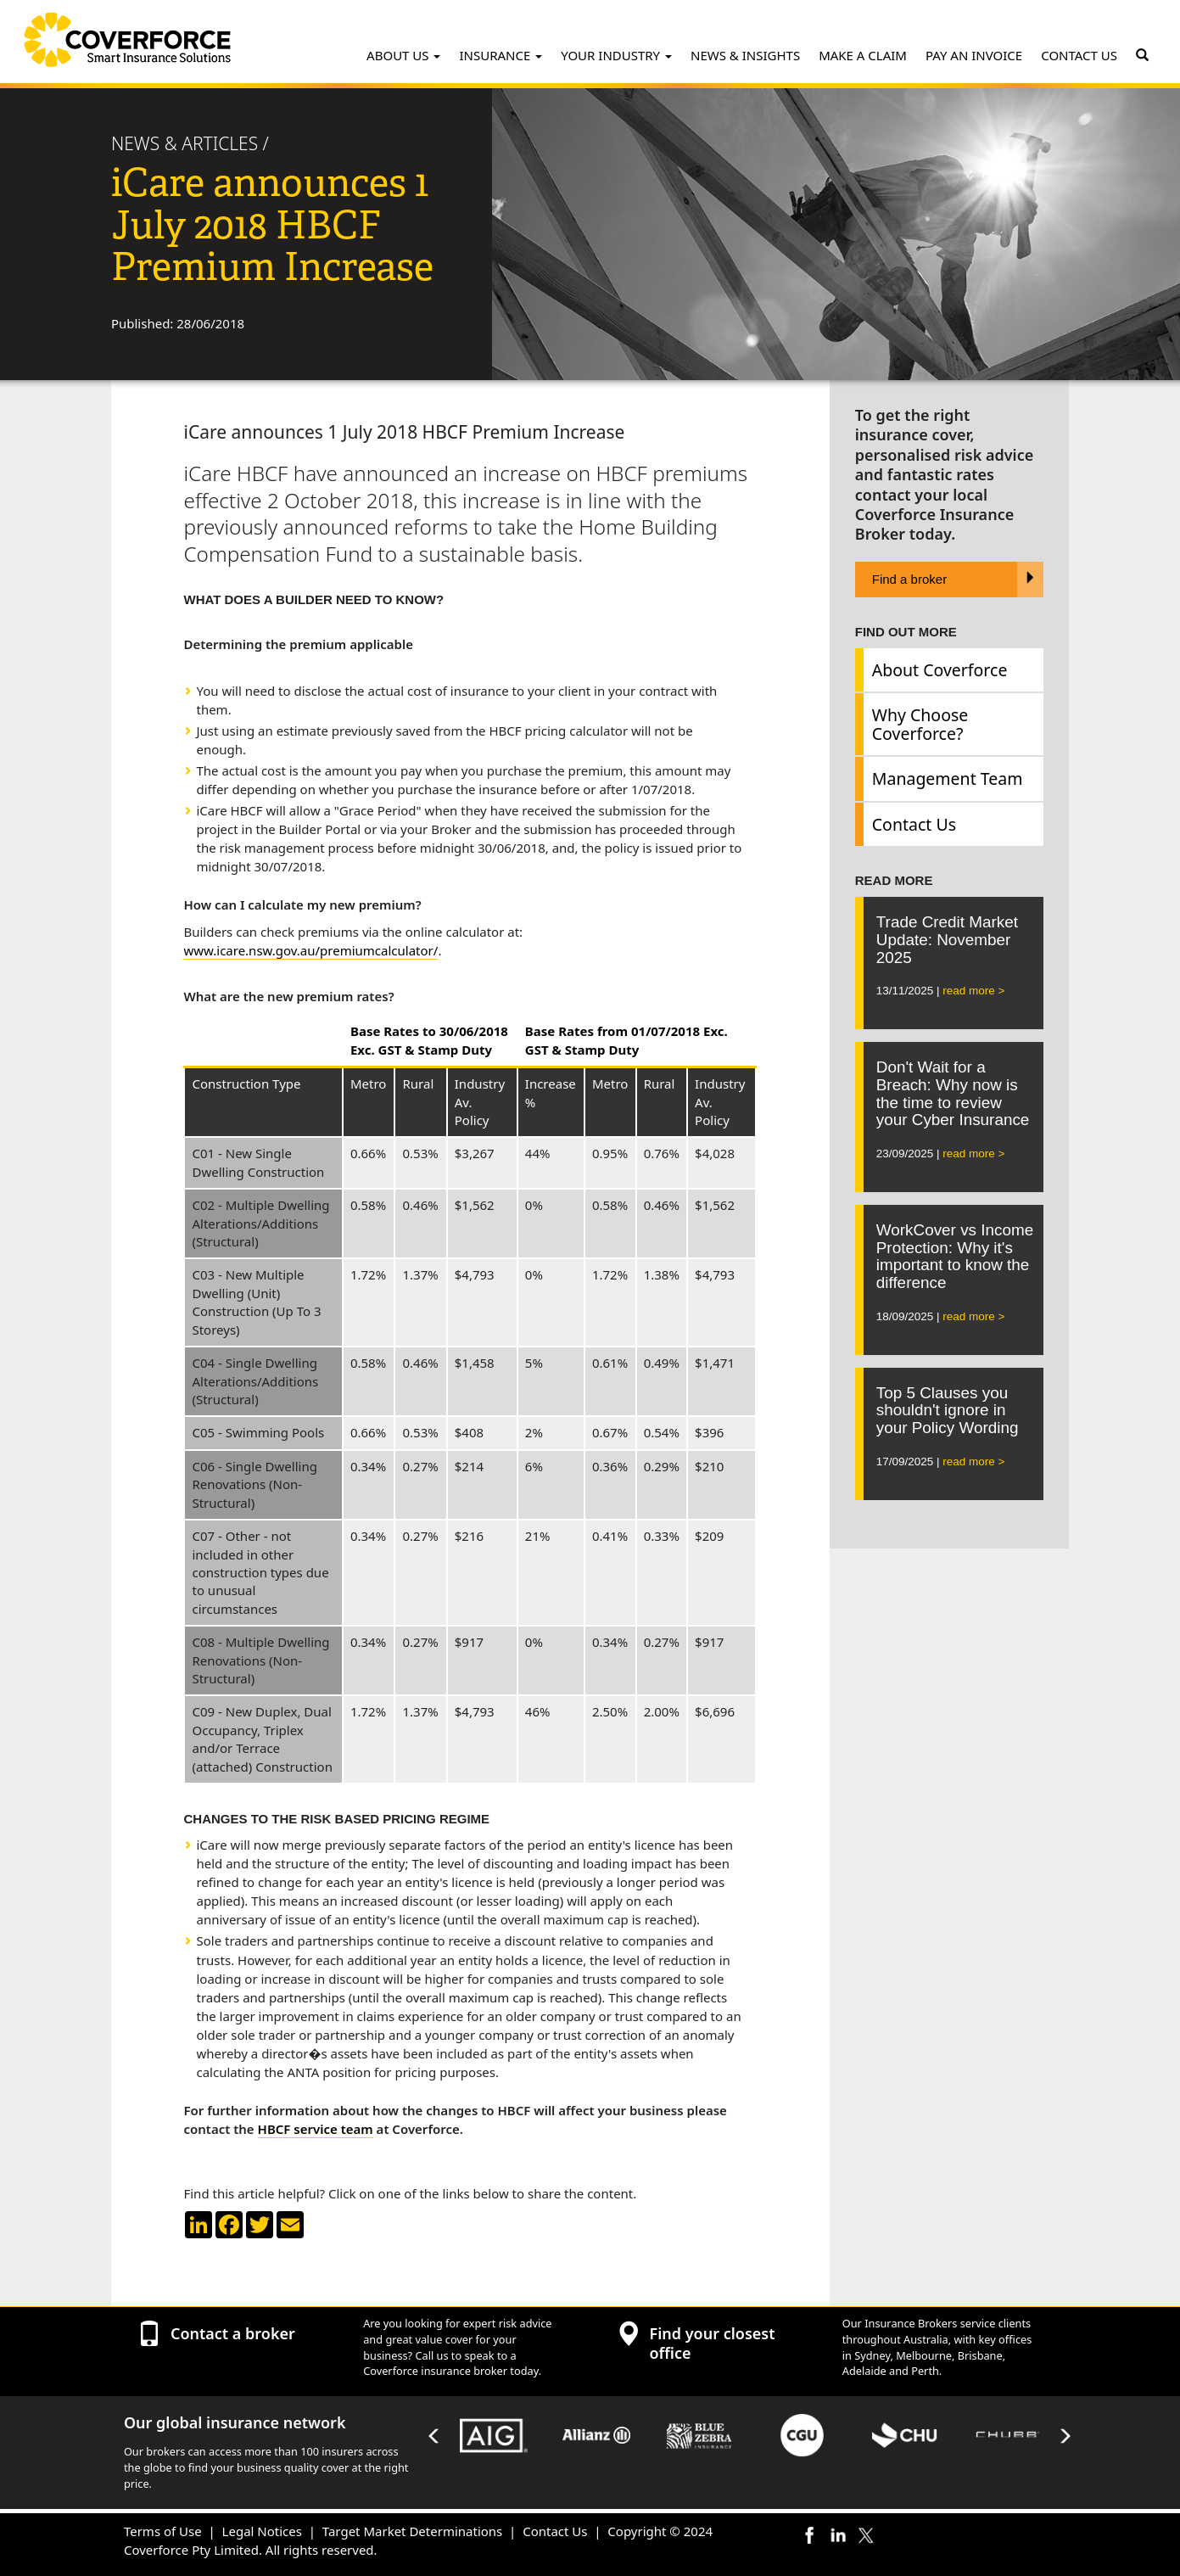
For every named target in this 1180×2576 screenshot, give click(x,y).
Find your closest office (712, 2343)
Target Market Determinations (412, 2531)
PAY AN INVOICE (974, 55)
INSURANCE (500, 55)
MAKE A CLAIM (863, 55)
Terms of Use (163, 2531)
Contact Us (914, 824)
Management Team (947, 778)
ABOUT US (403, 55)
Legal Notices (262, 2531)
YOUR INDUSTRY (616, 55)
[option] (494, 2435)
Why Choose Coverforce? (920, 723)
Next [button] (1064, 2436)
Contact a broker (233, 2333)
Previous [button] (434, 2436)
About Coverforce (940, 669)
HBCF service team (315, 2128)
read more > (973, 990)
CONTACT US (1079, 55)
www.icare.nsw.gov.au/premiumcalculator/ (310, 950)
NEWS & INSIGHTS (745, 55)
